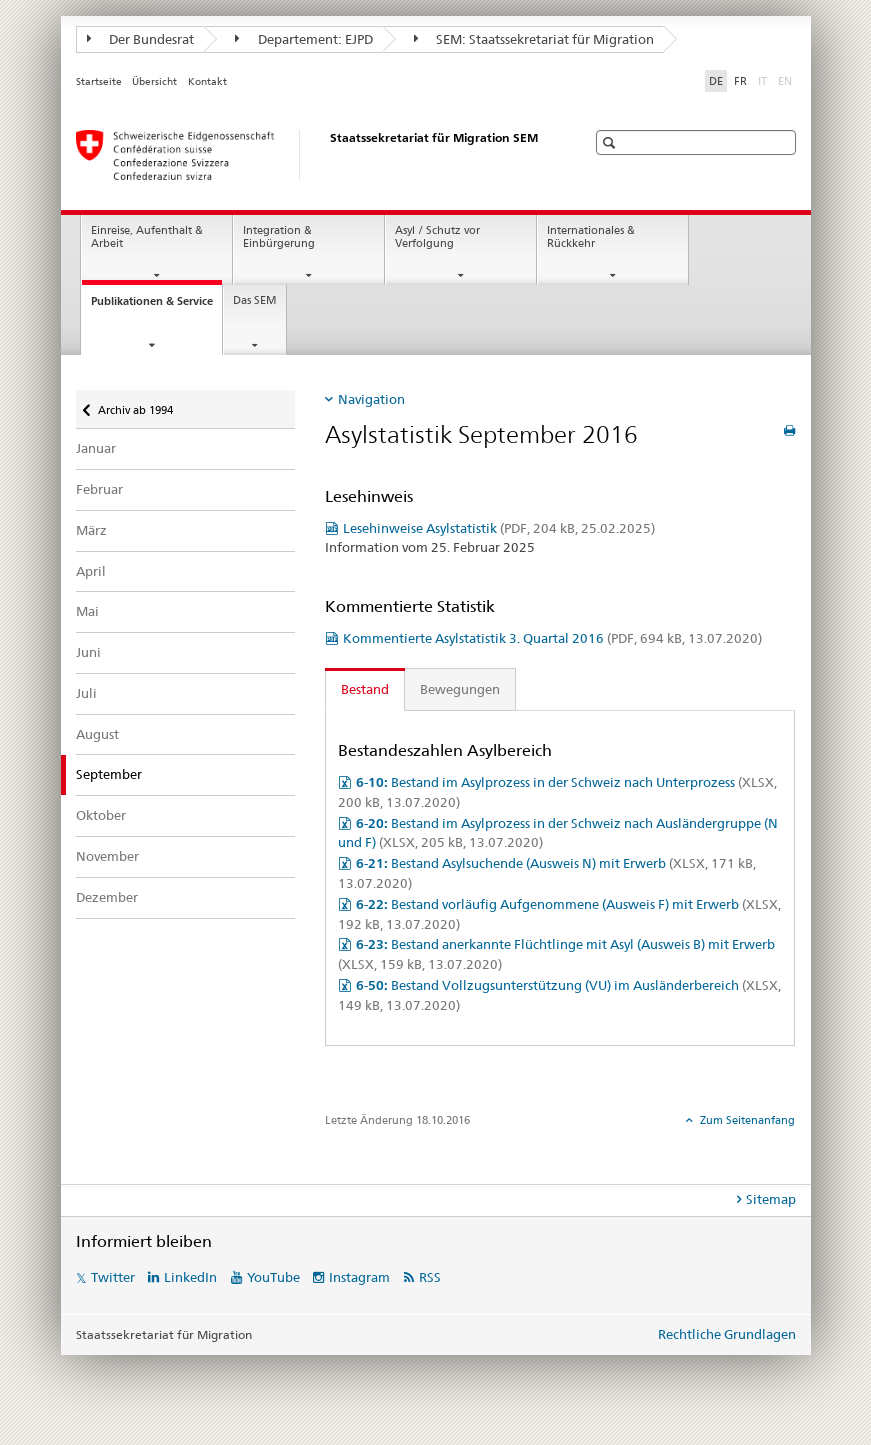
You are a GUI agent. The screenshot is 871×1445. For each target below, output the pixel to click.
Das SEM (255, 300)
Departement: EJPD (304, 39)
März (91, 530)
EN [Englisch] (787, 80)
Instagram (359, 1277)
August (97, 734)
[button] (611, 142)
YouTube (273, 1277)
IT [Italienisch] (764, 80)
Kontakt (207, 81)
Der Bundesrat (141, 39)
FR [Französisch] (740, 81)
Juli (86, 693)
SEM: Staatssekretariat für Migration (534, 39)
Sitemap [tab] (771, 1199)
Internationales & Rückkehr (591, 237)
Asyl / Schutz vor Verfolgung (437, 237)
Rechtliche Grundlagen (727, 1334)
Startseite (99, 81)
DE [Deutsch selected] (716, 81)
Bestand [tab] (365, 689)
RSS (430, 1277)
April (91, 571)
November (107, 856)
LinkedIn (190, 1277)
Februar (99, 489)
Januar (96, 448)
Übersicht (154, 81)
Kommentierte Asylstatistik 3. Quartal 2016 (552, 638)
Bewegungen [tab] (460, 689)
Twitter (113, 1277)
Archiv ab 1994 (135, 403)
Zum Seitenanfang (746, 1120)
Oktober (101, 815)
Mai (87, 611)
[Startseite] (311, 155)
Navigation (371, 399)
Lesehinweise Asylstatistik (499, 528)
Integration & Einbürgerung (279, 237)
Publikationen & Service (156, 306)
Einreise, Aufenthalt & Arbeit (147, 237)
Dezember (107, 897)
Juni (88, 652)
